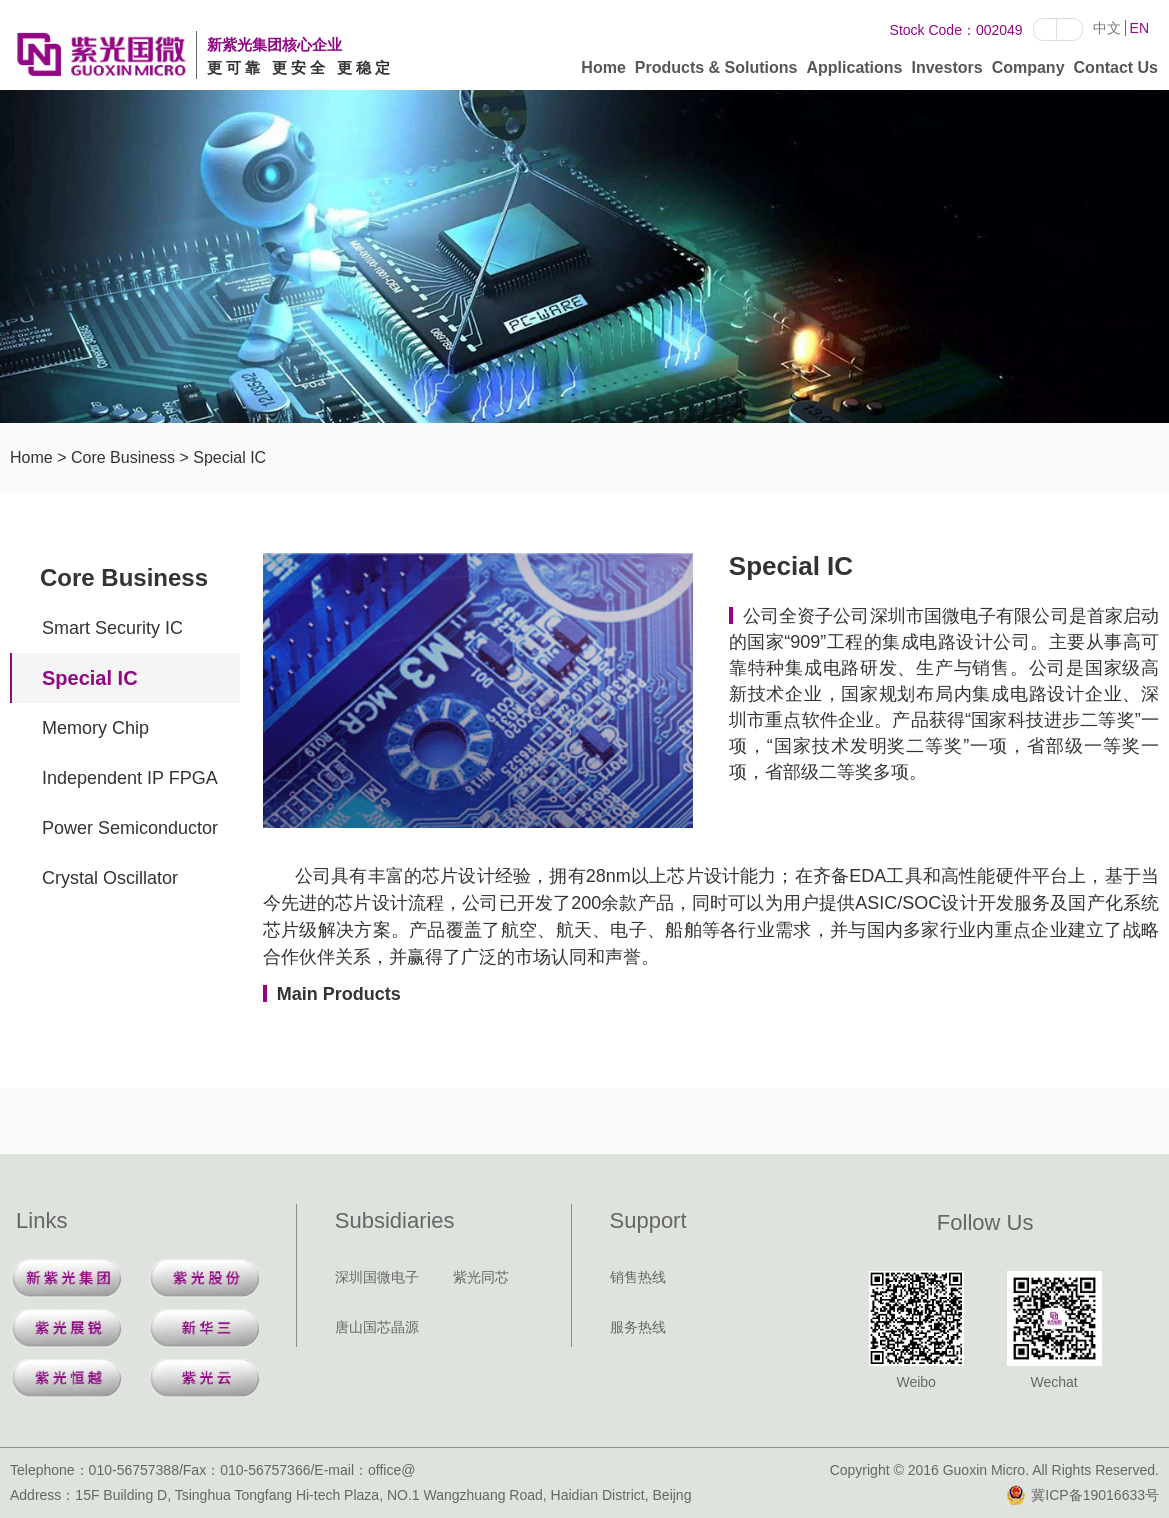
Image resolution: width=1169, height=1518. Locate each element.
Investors (947, 71)
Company (1028, 71)
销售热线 (638, 1277)
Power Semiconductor (130, 828)
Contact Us (1116, 71)
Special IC (229, 457)
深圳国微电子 (377, 1277)
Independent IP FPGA (130, 778)
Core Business (123, 457)
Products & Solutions (716, 71)
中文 (1107, 28)
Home (603, 71)
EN (1139, 28)
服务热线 (638, 1327)
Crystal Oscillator (110, 878)
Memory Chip (95, 728)
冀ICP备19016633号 (1082, 1495)
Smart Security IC (112, 628)
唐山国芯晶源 (377, 1327)
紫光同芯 (481, 1277)
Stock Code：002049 (956, 30)
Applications (854, 71)
